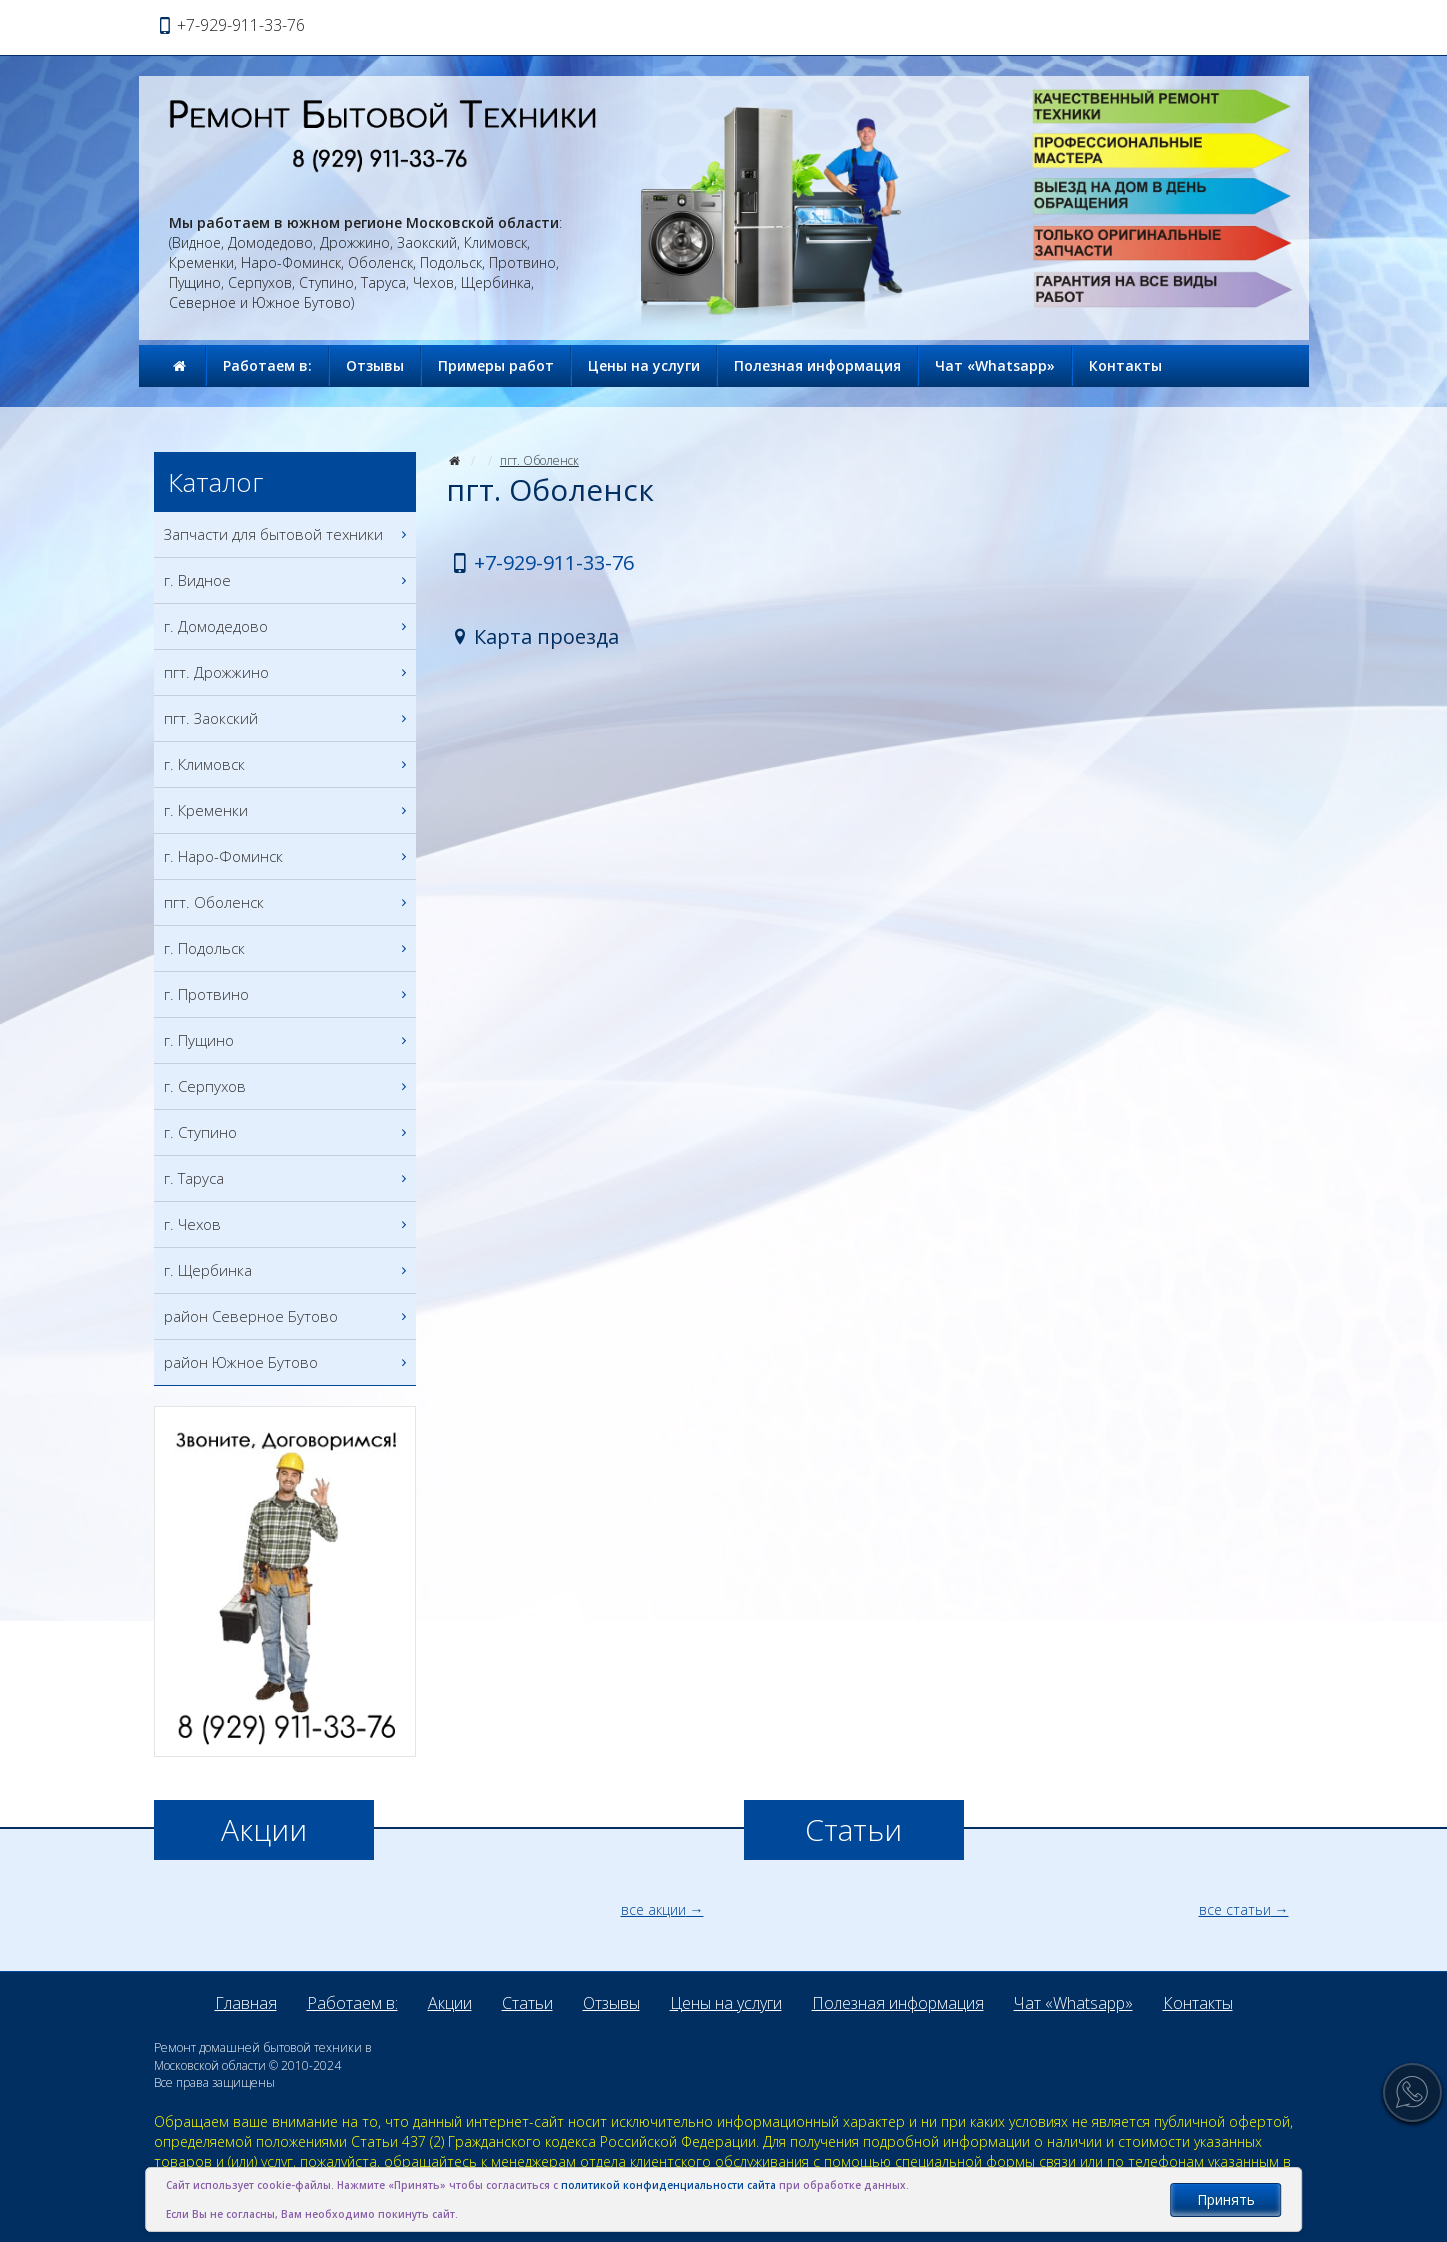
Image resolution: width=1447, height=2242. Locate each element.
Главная (246, 2003)
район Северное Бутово (288, 1316)
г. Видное (288, 580)
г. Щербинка (288, 1270)
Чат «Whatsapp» (995, 365)
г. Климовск (288, 764)
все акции (653, 1909)
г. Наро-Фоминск (288, 856)
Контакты (1125, 365)
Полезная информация (817, 365)
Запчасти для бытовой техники (288, 534)
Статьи (527, 2003)
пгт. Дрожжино (288, 672)
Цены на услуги (644, 365)
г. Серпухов (288, 1086)
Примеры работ (496, 365)
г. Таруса (288, 1178)
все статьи (1235, 1909)
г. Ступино (288, 1132)
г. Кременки (288, 810)
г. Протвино (288, 994)
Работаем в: (267, 365)
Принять (1226, 2199)
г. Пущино (288, 1040)
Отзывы (375, 365)
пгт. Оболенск (539, 460)
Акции (450, 2003)
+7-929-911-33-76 (554, 562)
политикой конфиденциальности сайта (668, 2185)
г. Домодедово (288, 626)
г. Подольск (288, 948)
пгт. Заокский (288, 718)
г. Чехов (288, 1224)
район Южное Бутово (288, 1362)
